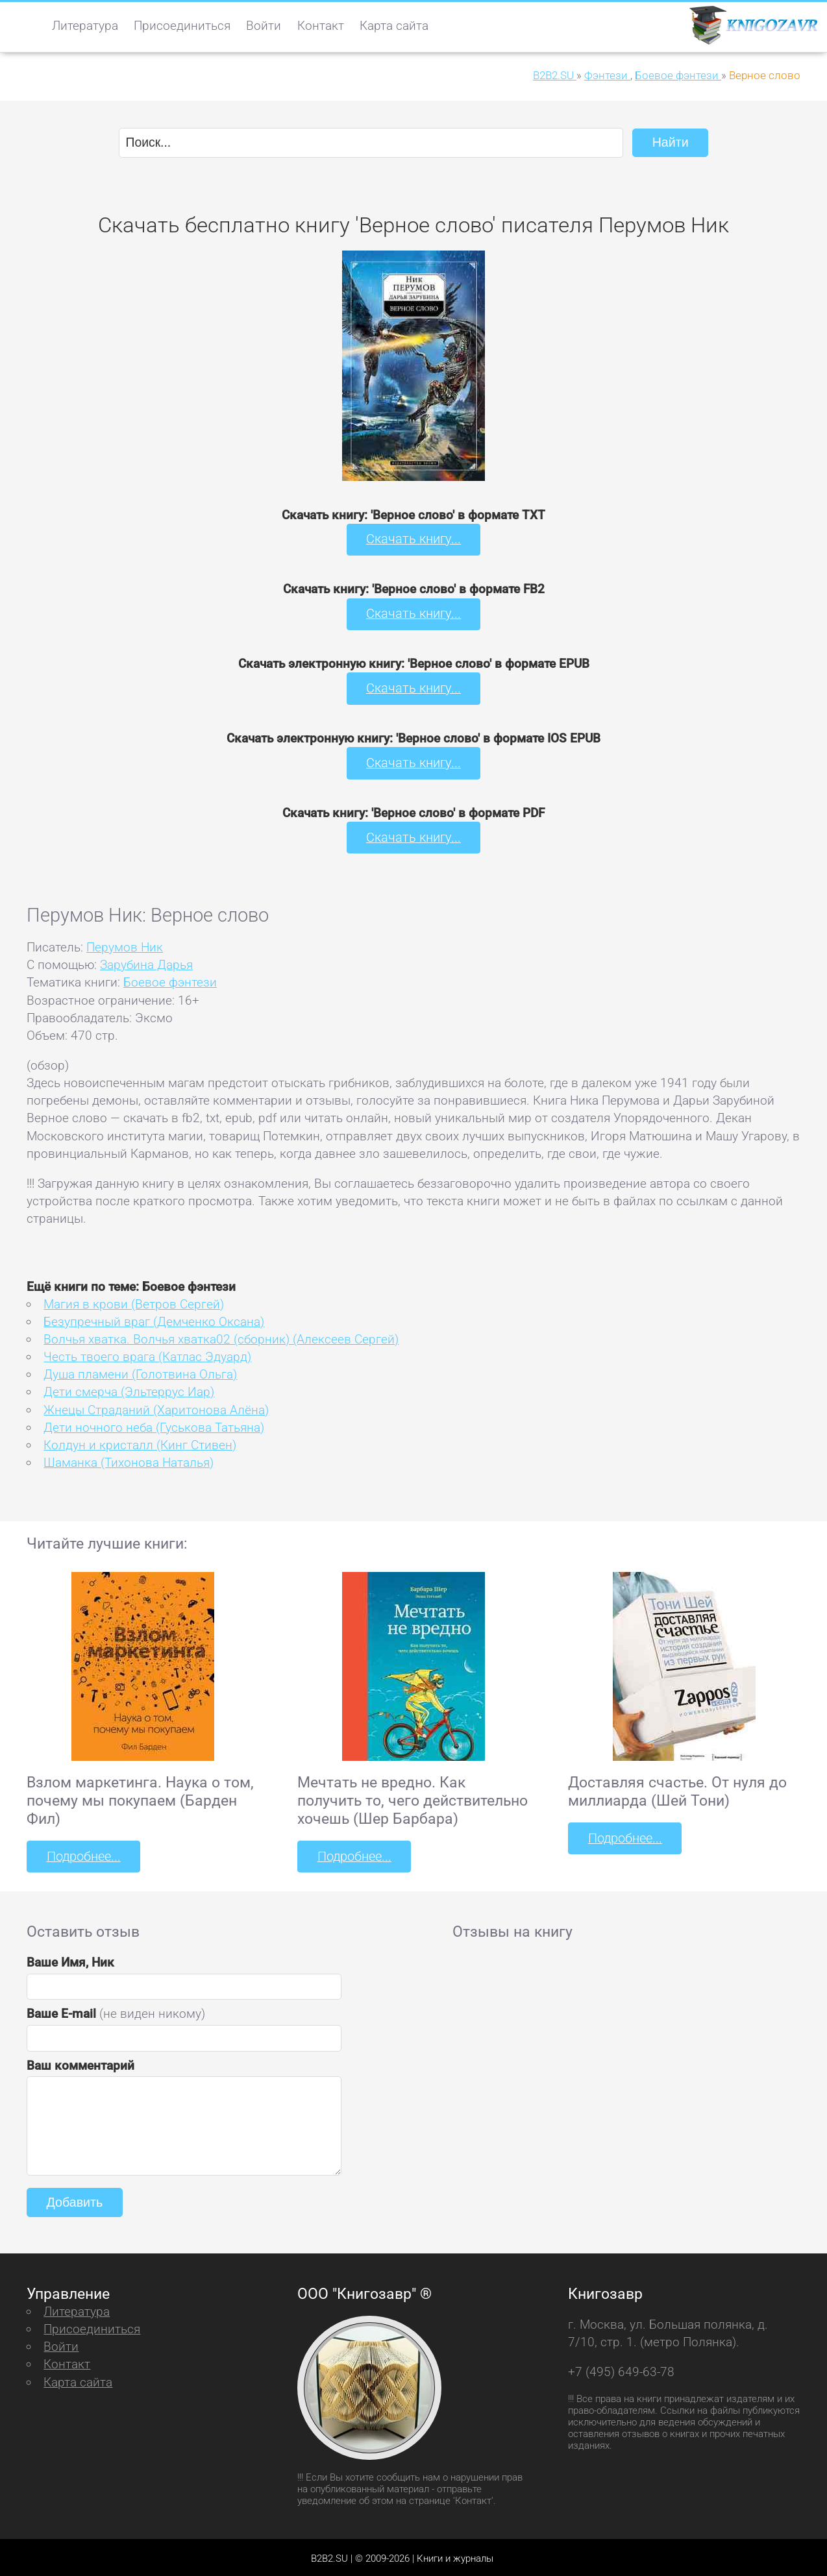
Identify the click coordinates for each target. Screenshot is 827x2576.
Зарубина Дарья (146, 962)
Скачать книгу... (414, 539)
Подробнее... (82, 1853)
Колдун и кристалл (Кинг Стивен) (139, 1442)
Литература (85, 25)
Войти (263, 25)
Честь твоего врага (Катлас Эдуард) (147, 1354)
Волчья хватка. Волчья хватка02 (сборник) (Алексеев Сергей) (221, 1336)
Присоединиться (182, 25)
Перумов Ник (124, 944)
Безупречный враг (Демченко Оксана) (153, 1319)
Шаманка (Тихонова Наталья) (128, 1460)
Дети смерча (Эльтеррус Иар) (128, 1389)
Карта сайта (394, 25)
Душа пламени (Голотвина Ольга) (140, 1371)
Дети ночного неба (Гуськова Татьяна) (153, 1424)
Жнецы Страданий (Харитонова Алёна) (156, 1407)
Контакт (320, 25)
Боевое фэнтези (170, 980)
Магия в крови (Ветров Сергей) (133, 1301)
